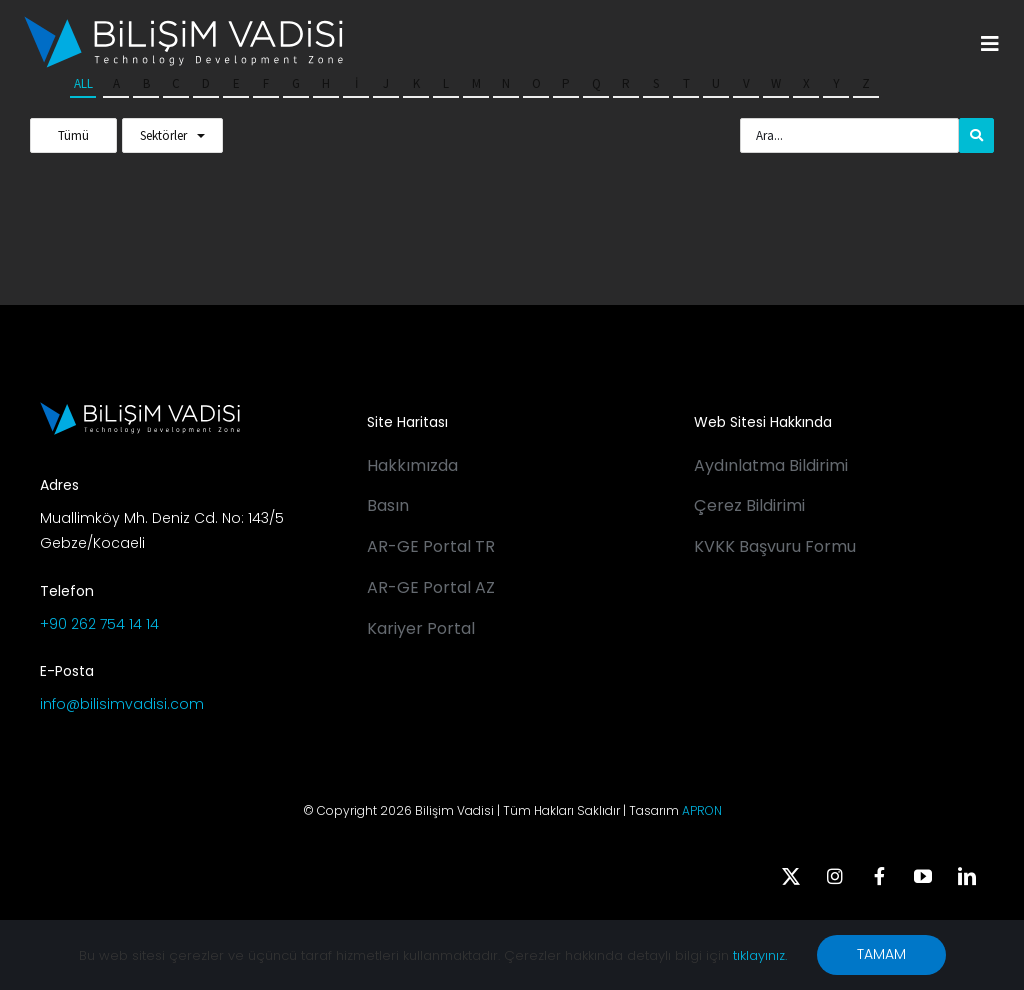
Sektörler (163, 135)
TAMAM (881, 954)
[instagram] (835, 876)
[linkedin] (967, 876)
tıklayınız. (760, 955)
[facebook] (879, 876)
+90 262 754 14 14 (99, 624)
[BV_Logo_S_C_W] (183, 23)
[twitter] (791, 876)
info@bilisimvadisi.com (122, 704)
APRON (702, 810)
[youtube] (923, 876)
